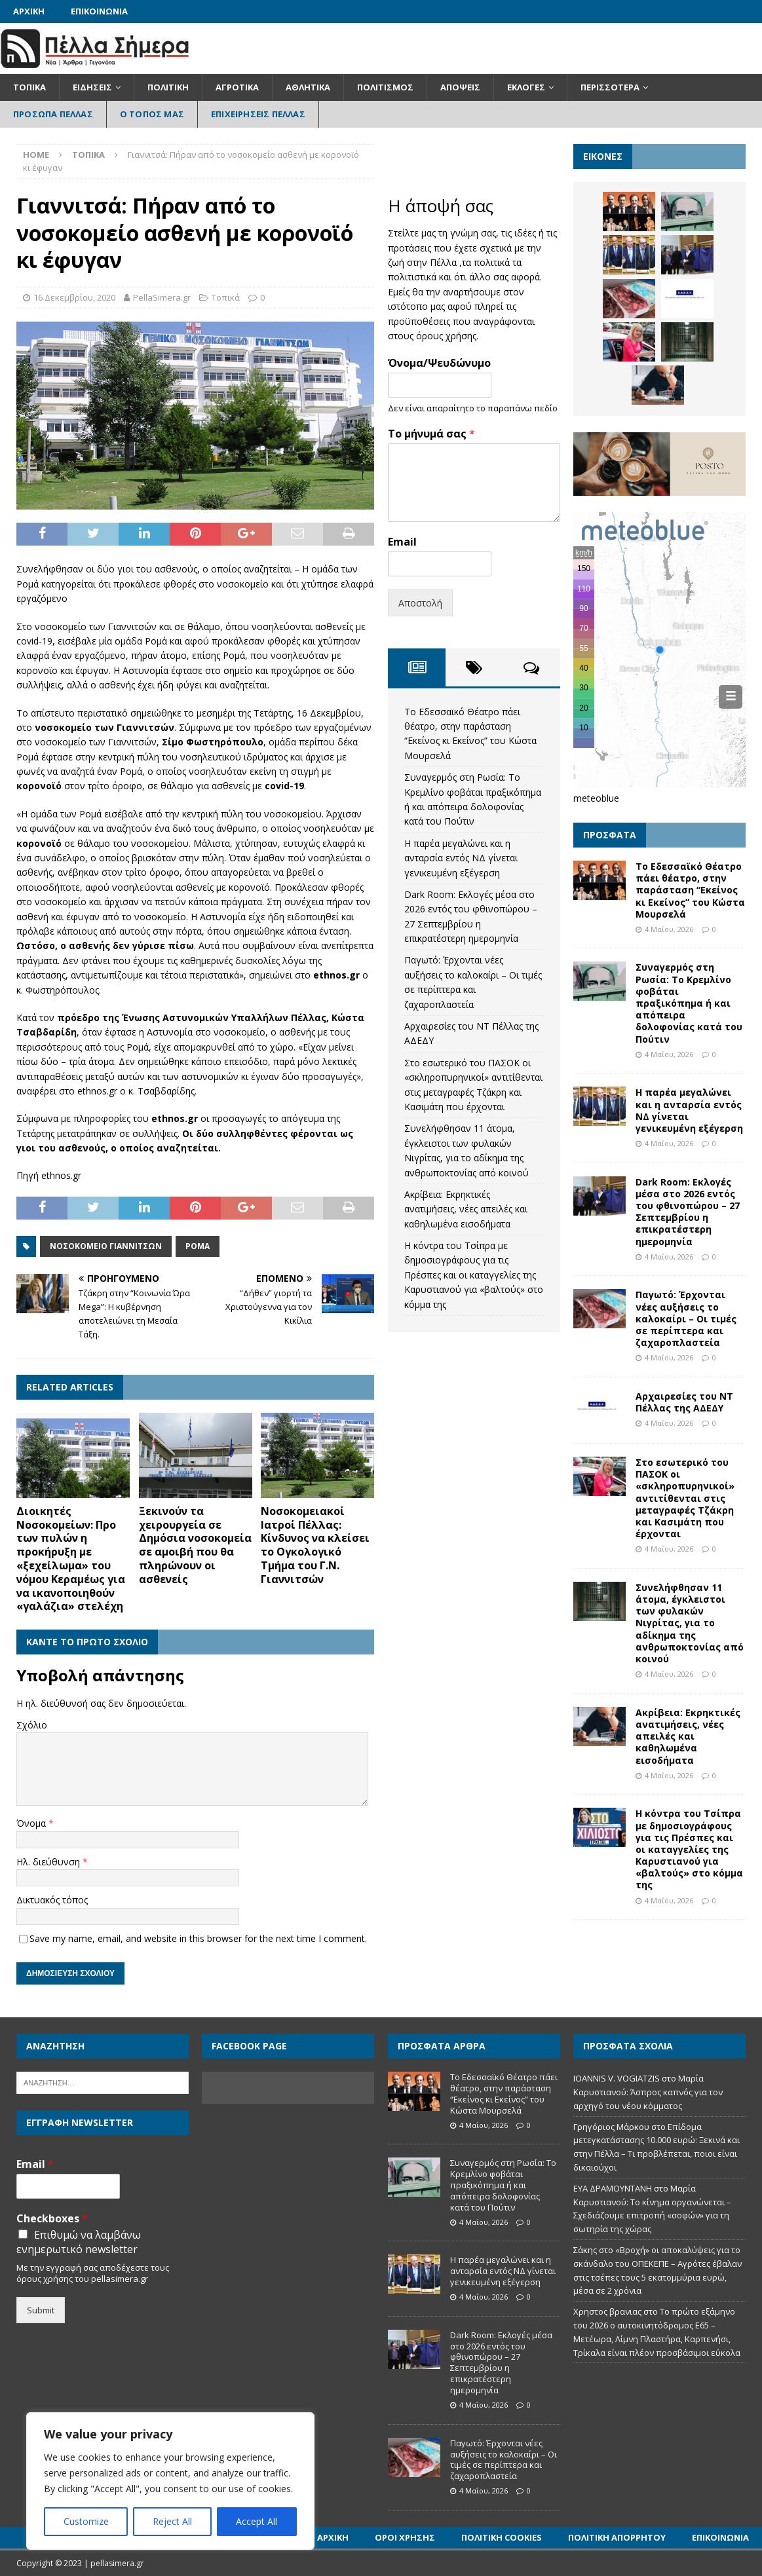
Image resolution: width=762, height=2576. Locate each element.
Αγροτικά (237, 87)
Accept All (256, 2521)
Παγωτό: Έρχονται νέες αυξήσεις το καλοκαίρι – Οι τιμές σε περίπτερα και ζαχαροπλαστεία (686, 1318)
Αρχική (29, 11)
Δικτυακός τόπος (52, 1900)
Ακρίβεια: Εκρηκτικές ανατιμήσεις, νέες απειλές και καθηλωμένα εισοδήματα (465, 1209)
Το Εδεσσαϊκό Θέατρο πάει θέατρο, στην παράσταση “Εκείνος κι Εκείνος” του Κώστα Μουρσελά (690, 890)
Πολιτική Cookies (501, 2537)
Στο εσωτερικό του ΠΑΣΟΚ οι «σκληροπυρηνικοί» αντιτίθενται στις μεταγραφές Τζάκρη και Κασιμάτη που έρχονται (685, 1498)
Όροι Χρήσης (405, 2537)
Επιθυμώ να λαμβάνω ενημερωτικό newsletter (78, 2242)
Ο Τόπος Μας (152, 114)
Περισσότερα (610, 87)
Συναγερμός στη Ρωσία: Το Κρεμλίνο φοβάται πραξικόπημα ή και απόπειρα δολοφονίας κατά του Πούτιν (689, 1003)
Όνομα (32, 1823)
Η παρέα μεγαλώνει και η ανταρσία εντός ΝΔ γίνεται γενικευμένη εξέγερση (461, 858)
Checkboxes (52, 2219)
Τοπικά (29, 87)
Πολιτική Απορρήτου (617, 2537)
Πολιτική (168, 87)
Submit (40, 2310)
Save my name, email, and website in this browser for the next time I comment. (198, 1938)
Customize (86, 2521)
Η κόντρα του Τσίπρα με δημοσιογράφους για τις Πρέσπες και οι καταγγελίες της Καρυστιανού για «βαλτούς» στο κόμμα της (473, 1275)
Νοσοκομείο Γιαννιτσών (106, 1246)
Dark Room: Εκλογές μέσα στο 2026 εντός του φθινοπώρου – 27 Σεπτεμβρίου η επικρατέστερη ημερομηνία (688, 1212)
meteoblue (596, 798)
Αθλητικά (308, 87)
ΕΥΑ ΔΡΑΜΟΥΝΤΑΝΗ (612, 2188)
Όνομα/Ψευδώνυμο (439, 363)
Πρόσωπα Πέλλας (53, 114)
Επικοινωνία (99, 11)
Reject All (172, 2521)
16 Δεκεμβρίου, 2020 (74, 297)
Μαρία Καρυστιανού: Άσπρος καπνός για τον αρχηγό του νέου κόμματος (648, 2092)
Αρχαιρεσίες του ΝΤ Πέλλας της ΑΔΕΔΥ (684, 1402)
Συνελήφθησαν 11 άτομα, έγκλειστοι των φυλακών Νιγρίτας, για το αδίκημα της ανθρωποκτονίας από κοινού (690, 1623)
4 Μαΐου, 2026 (669, 929)
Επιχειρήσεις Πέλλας (258, 114)
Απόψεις (460, 87)
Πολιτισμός (385, 87)
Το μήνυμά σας (431, 434)
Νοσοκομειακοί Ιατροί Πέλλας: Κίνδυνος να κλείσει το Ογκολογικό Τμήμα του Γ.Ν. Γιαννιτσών (315, 1545)
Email (402, 542)
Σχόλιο (31, 1725)
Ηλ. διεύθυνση (49, 1862)
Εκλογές (526, 87)
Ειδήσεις (92, 87)
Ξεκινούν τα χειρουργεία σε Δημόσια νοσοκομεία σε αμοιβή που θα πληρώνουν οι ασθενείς (195, 1545)
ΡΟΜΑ (197, 1246)
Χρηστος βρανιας (607, 2311)
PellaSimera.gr (162, 297)
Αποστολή (420, 603)
